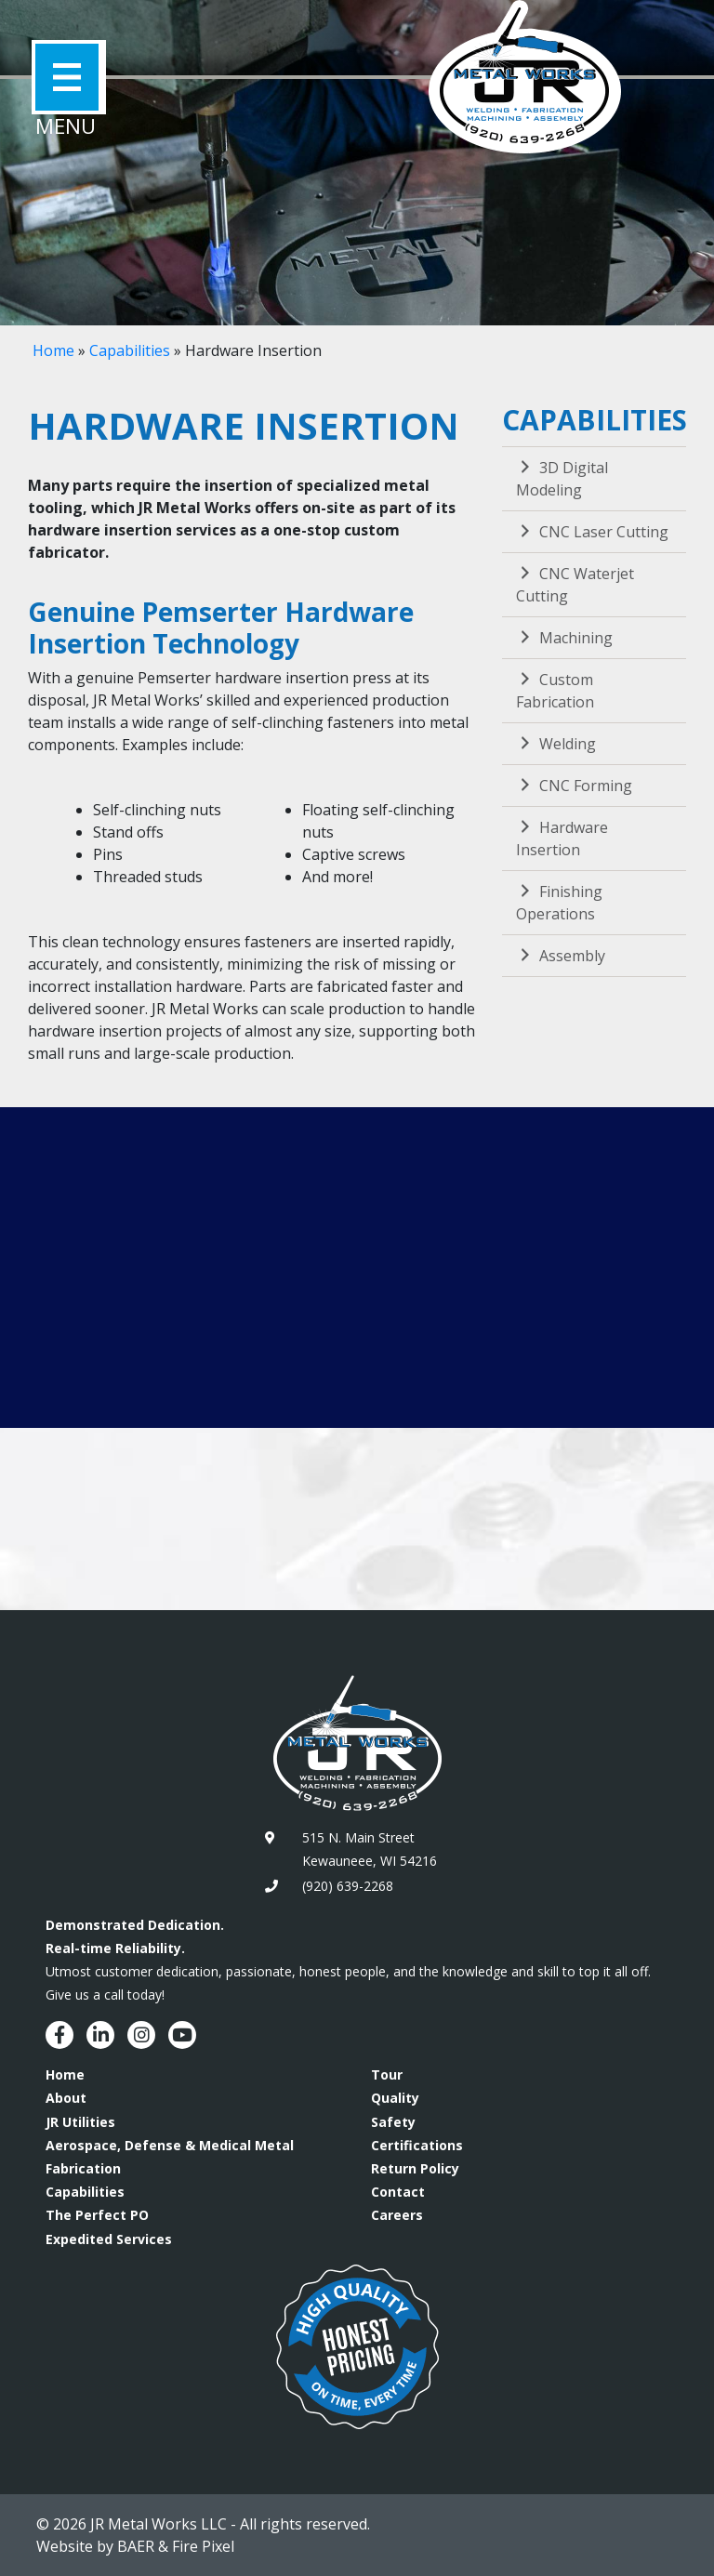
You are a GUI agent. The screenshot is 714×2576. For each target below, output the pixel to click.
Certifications (417, 2145)
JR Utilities (80, 2122)
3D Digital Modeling (562, 478)
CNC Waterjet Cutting (575, 584)
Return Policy (415, 2168)
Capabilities (129, 350)
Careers (397, 2215)
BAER (135, 2546)
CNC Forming (574, 785)
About (66, 2098)
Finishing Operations (559, 902)
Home (53, 350)
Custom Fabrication (555, 690)
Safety (393, 2122)
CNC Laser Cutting (592, 532)
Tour (387, 2074)
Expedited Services (109, 2239)
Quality (395, 2098)
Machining (564, 637)
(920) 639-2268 (347, 1886)
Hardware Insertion (562, 838)
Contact (398, 2191)
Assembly (560, 955)
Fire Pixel (203, 2546)
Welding (556, 743)
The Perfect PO (97, 2215)
